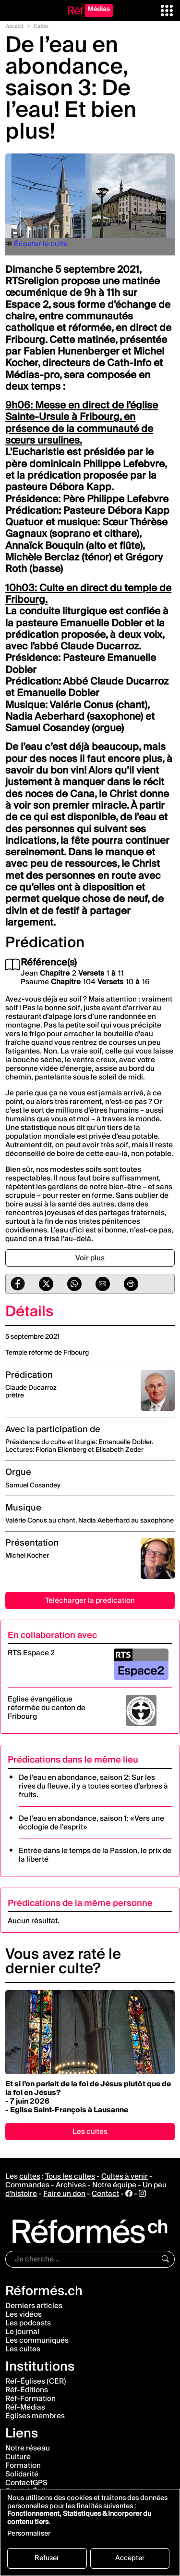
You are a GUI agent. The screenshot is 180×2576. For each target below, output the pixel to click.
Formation (23, 2465)
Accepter (129, 2558)
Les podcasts (28, 2323)
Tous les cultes (70, 2176)
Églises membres (35, 2416)
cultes (29, 2176)
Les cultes (90, 2131)
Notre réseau (27, 2448)
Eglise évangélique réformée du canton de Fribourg (46, 1708)
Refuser (47, 2558)
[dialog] (90, 2532)
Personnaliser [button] (28, 2534)
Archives (71, 2185)
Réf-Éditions (26, 2390)
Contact (105, 2193)
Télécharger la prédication (90, 1600)
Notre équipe (114, 2185)
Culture (18, 2456)
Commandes (27, 2185)
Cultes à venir (124, 2176)
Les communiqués (37, 2340)
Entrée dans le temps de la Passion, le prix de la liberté (95, 1854)
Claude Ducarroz (31, 1388)
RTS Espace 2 (31, 1653)
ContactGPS (26, 2482)
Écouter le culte (41, 244)
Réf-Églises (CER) (35, 2381)
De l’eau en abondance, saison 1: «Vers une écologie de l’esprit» (91, 1822)
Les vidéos (23, 2314)
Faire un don (64, 2193)
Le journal (22, 2331)
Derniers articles (33, 2305)
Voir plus (90, 1258)
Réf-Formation (30, 2398)
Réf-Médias (25, 2407)
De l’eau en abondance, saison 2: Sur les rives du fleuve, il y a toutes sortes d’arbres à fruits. (93, 1786)
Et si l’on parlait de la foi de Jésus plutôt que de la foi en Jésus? (88, 2088)
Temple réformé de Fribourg (47, 1352)
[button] (166, 10)
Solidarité (21, 2474)
